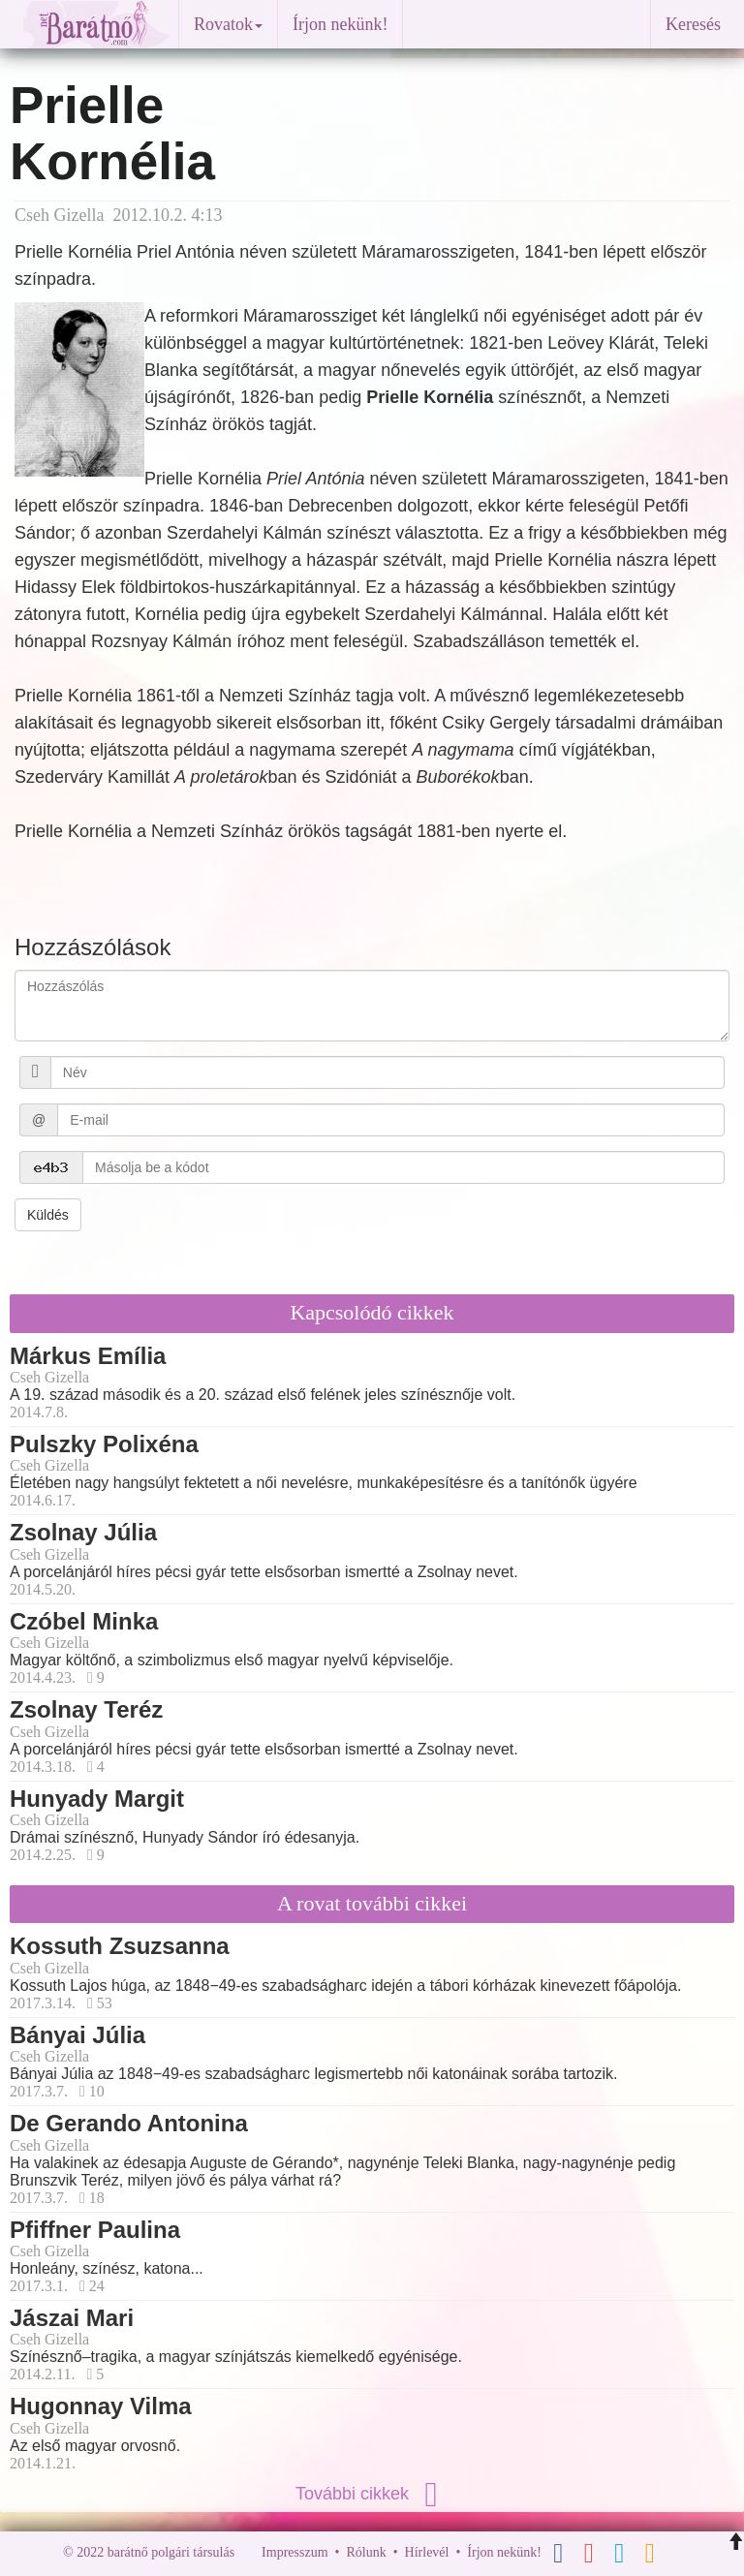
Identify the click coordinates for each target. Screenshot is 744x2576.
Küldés (48, 1215)
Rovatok (228, 24)
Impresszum (294, 2552)
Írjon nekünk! (340, 24)
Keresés (693, 24)
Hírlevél (427, 2552)
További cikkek (372, 2493)
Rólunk (366, 2552)
